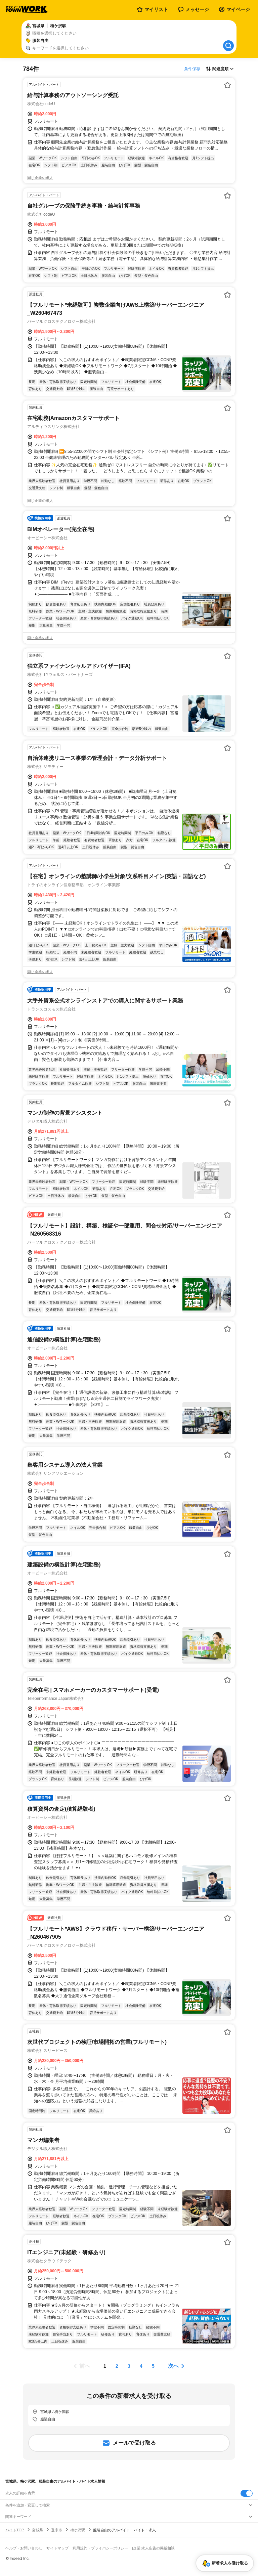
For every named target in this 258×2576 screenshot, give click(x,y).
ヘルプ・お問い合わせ (23, 2548)
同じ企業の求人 (40, 178)
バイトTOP (14, 2530)
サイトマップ (57, 2548)
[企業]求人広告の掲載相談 (153, 2548)
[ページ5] (153, 2366)
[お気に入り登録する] (227, 85)
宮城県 (37, 2530)
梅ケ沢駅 (77, 2530)
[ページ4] (141, 2366)
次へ (173, 2366)
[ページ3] (129, 2366)
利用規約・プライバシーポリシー (100, 2548)
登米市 (56, 2530)
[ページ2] (117, 2366)
